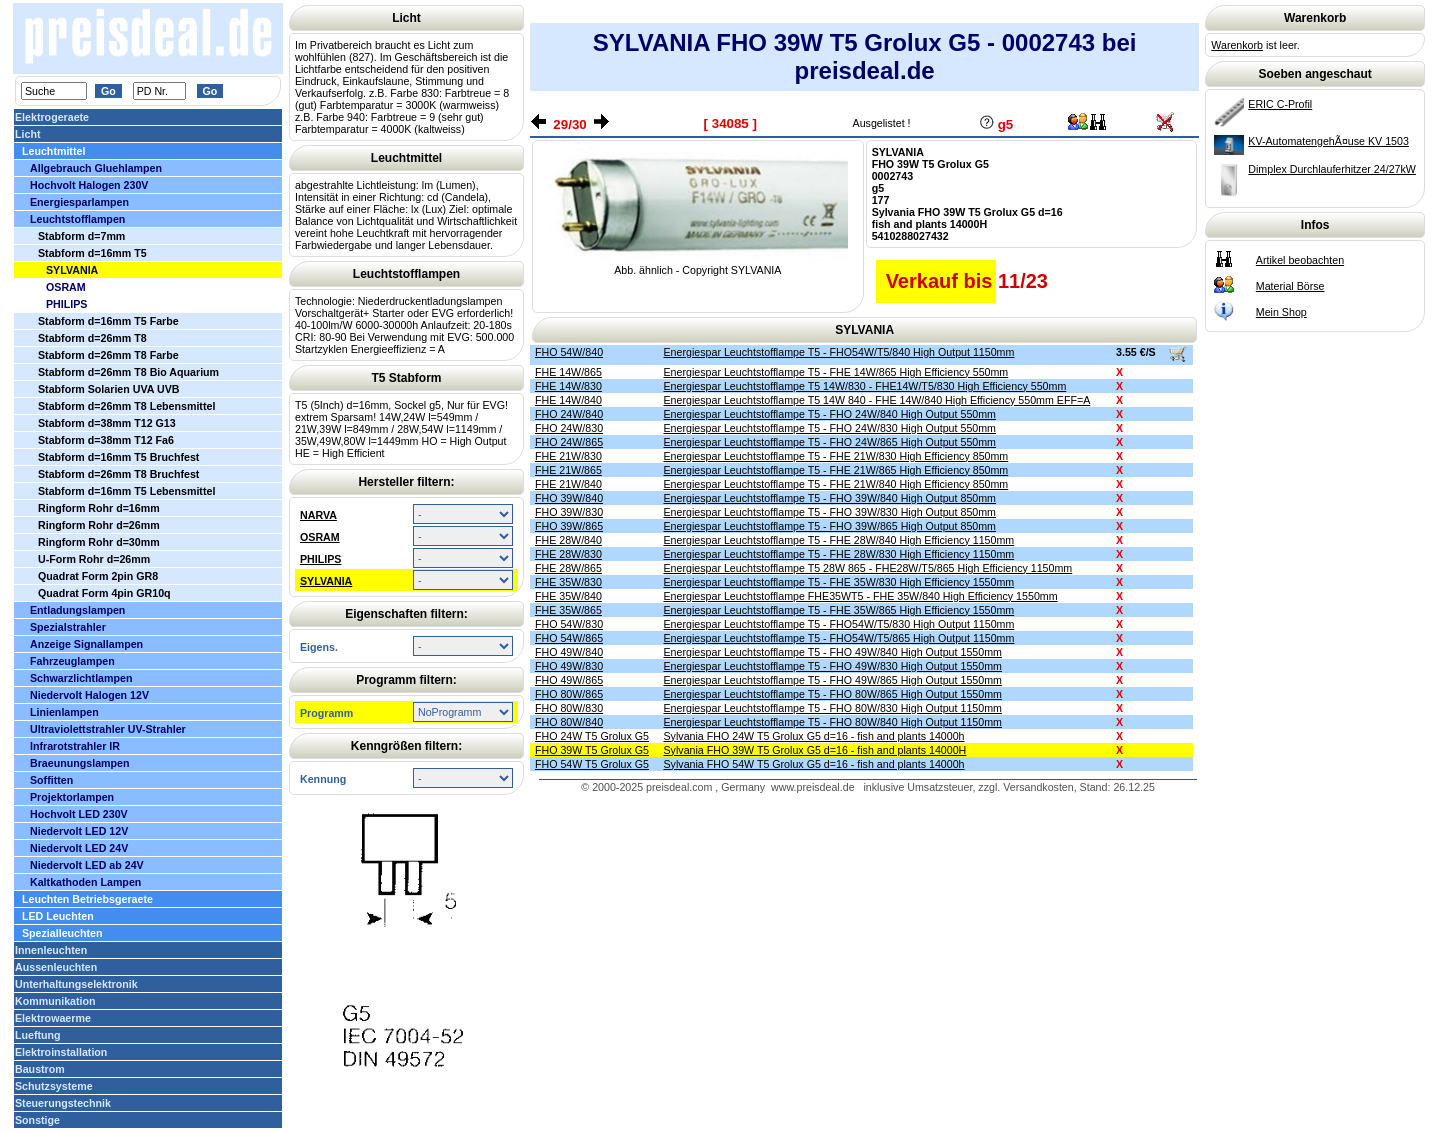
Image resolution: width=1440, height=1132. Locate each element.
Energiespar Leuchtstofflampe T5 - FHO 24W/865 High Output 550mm (830, 442)
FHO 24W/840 (569, 414)
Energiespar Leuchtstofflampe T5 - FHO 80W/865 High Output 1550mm (833, 694)
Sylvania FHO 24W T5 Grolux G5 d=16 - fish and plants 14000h (814, 736)
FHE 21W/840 (568, 484)
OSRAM (320, 537)
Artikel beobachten (1300, 260)
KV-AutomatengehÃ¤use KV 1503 (1328, 141)
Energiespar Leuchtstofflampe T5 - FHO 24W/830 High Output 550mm (830, 428)
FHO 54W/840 (569, 352)
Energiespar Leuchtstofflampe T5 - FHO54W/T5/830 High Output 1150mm (839, 624)
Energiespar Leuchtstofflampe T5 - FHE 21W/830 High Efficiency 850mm (836, 456)
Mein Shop (1281, 312)
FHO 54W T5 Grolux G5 (592, 764)
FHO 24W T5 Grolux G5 (592, 736)
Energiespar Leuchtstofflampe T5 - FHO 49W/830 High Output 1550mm (833, 666)
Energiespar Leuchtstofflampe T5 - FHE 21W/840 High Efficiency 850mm (836, 484)
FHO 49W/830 (569, 666)
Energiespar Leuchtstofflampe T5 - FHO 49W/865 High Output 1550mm (833, 680)
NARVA (318, 515)
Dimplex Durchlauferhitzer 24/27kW (1332, 169)
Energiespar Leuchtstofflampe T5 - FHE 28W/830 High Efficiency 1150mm (839, 554)
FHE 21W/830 (568, 456)
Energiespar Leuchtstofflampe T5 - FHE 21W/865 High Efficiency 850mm (836, 470)
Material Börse (1290, 286)
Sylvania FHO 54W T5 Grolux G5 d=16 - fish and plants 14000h (814, 764)
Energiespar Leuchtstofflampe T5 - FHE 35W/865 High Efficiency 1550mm (839, 610)
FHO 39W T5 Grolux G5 (592, 750)
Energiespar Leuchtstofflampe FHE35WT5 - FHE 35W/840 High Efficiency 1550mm (861, 596)
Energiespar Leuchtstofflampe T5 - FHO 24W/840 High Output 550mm (830, 414)
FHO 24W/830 (569, 428)
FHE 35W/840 (568, 596)
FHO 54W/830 (569, 624)
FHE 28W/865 (568, 568)
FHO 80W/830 (569, 708)
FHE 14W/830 (568, 386)
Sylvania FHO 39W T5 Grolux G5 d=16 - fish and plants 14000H (815, 750)
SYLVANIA (326, 581)
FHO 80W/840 (569, 722)
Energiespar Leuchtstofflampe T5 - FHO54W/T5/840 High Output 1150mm (839, 352)
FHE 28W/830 (568, 554)
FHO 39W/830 (569, 512)
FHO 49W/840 (569, 652)
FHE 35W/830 (568, 582)
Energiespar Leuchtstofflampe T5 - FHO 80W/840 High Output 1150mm (833, 722)
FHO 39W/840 (569, 498)
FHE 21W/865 (568, 470)
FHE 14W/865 (568, 372)
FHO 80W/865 (569, 694)
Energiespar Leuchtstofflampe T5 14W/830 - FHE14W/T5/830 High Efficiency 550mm (865, 386)
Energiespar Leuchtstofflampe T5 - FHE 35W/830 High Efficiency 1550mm (839, 582)
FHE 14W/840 (568, 400)
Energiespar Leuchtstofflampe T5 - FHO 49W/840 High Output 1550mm (833, 652)
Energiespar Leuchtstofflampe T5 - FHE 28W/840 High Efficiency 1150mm (839, 540)
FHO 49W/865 (569, 680)
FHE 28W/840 (568, 540)
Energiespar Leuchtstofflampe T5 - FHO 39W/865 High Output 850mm (830, 526)
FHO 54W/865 (569, 638)
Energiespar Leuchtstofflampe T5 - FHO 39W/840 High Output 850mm (830, 498)
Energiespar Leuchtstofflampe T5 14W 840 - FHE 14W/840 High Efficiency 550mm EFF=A (877, 400)
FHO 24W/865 (569, 442)
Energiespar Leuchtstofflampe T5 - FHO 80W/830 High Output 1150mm (833, 708)
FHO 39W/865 (569, 526)
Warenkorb (1237, 45)
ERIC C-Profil (1280, 104)
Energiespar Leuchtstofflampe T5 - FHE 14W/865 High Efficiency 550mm (836, 372)
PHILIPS (320, 559)
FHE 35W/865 (568, 610)
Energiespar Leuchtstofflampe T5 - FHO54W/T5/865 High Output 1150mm (839, 638)
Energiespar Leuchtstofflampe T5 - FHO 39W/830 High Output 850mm (830, 512)
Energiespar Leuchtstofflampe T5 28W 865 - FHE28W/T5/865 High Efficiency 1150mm (868, 568)
